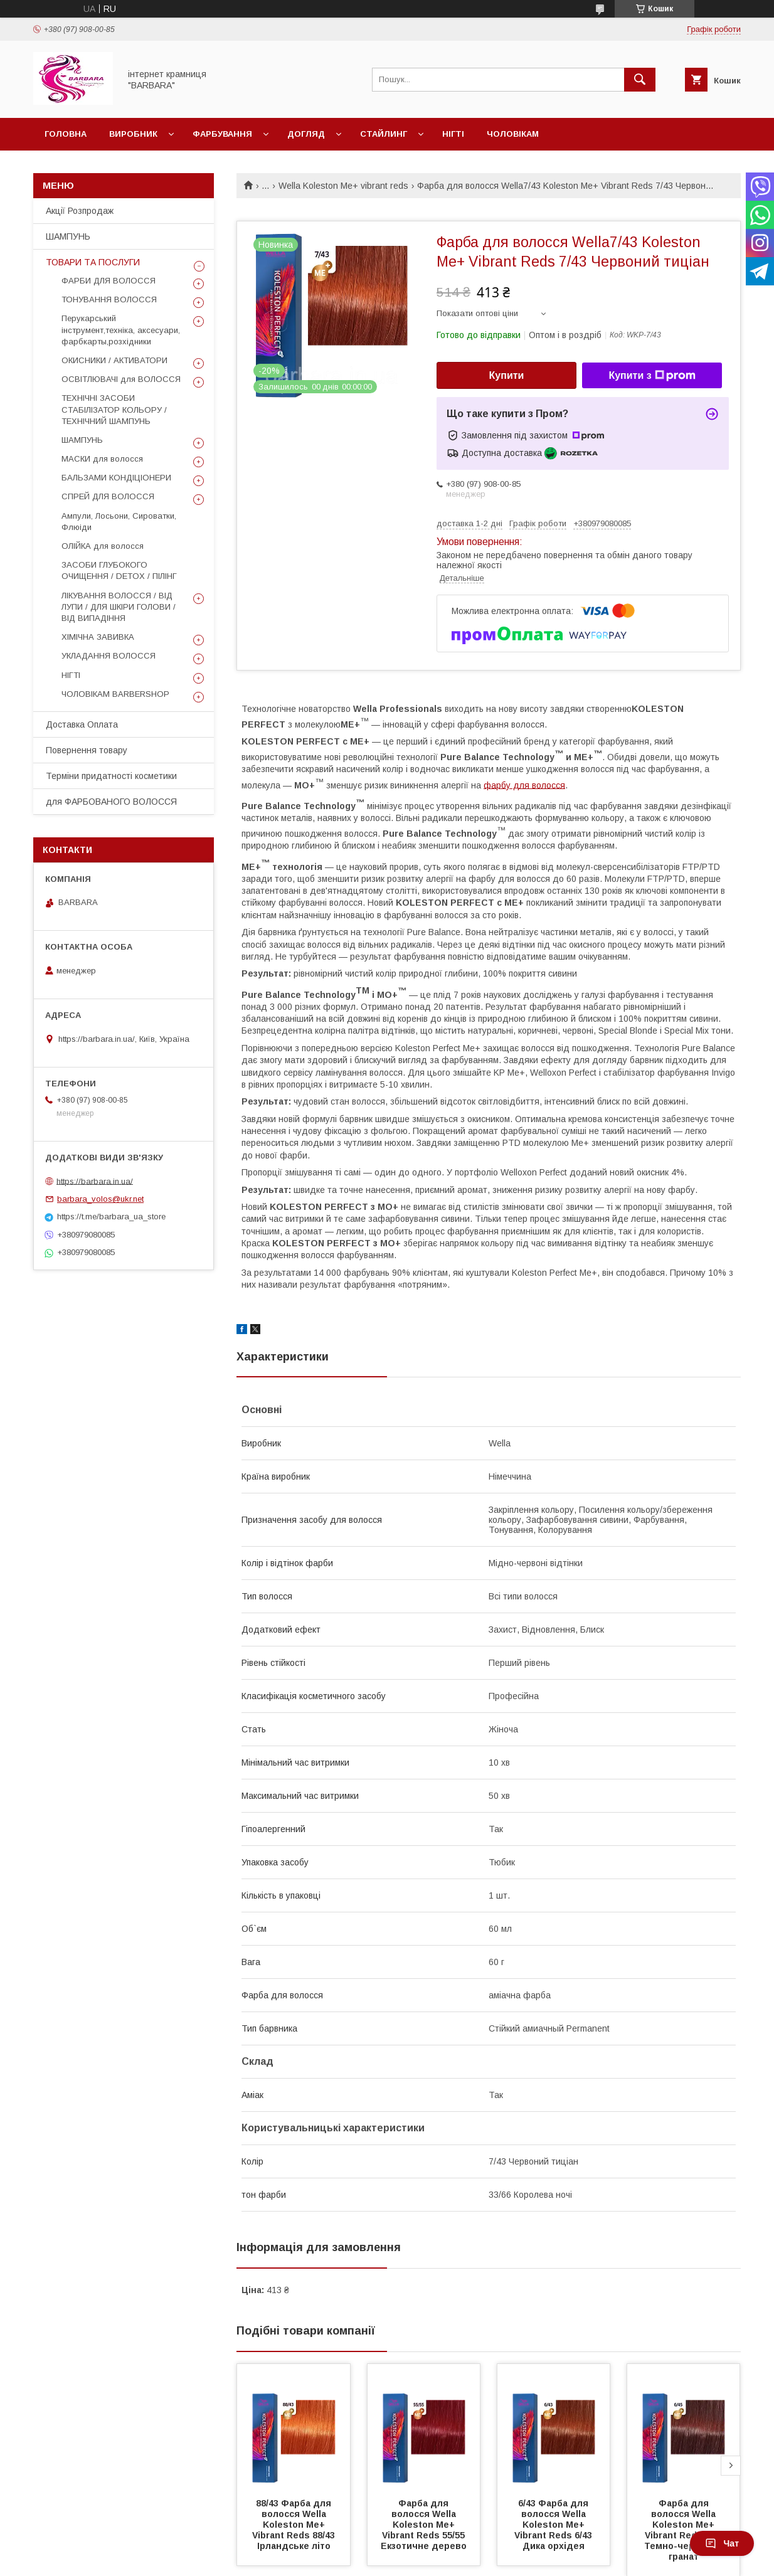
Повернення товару (86, 750)
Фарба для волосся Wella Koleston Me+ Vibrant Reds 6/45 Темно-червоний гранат (684, 2530)
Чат (722, 2543)
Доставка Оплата (82, 724)
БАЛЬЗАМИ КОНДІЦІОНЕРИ (116, 477)
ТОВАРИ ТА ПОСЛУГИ (93, 262)
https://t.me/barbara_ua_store (111, 1216)
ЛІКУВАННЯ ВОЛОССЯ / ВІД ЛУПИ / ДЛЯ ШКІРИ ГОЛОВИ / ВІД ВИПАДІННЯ (118, 607)
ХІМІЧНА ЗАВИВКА (97, 637)
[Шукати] (639, 80)
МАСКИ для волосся (102, 459)
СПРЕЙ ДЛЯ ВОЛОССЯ (107, 496)
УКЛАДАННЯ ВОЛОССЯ (108, 655)
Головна (66, 134)
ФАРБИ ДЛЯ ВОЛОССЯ (108, 280)
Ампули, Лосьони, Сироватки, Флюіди (118, 521)
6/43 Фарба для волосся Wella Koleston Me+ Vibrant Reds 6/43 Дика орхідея (554, 2524)
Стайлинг (383, 134)
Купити (506, 375)
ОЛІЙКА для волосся (102, 546)
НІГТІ (70, 675)
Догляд (306, 134)
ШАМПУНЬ (68, 236)
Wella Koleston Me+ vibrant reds (343, 186)
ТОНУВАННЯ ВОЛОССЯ (109, 299)
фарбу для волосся (524, 785)
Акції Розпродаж (80, 211)
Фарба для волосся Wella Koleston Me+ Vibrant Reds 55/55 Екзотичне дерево (424, 2524)
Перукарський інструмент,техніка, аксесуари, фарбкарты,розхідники (120, 330)
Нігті (453, 134)
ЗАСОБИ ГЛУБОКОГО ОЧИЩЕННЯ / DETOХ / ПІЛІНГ (119, 570)
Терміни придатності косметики (111, 776)
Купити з (651, 375)
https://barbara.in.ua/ (94, 1180)
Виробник (133, 134)
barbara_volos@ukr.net (100, 1199)
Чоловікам (513, 134)
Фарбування (222, 134)
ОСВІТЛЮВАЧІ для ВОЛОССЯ (121, 379)
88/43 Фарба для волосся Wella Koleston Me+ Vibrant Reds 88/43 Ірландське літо (294, 2524)
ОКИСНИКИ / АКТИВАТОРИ (114, 360)
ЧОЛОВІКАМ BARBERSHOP (115, 694)
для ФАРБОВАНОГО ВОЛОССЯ (111, 802)
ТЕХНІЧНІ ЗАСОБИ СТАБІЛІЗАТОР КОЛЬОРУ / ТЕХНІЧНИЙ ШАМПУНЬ (114, 409)
